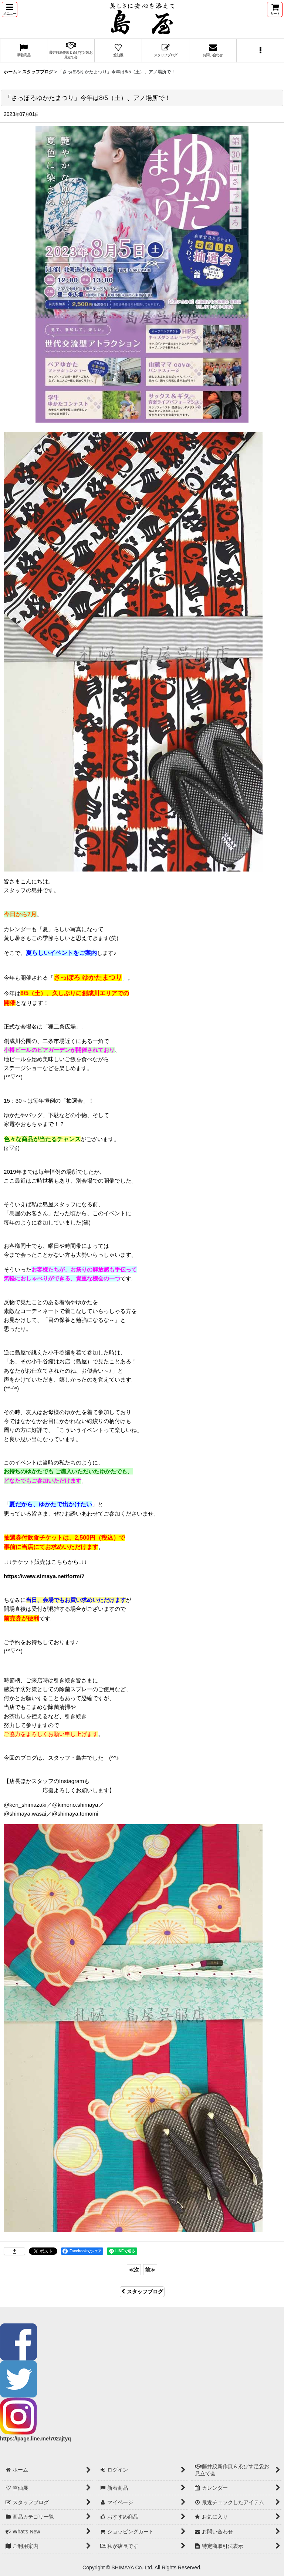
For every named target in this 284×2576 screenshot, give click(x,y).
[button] (9, 9)
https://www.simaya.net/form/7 (44, 1576)
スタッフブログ (142, 2292)
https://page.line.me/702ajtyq (35, 2439)
